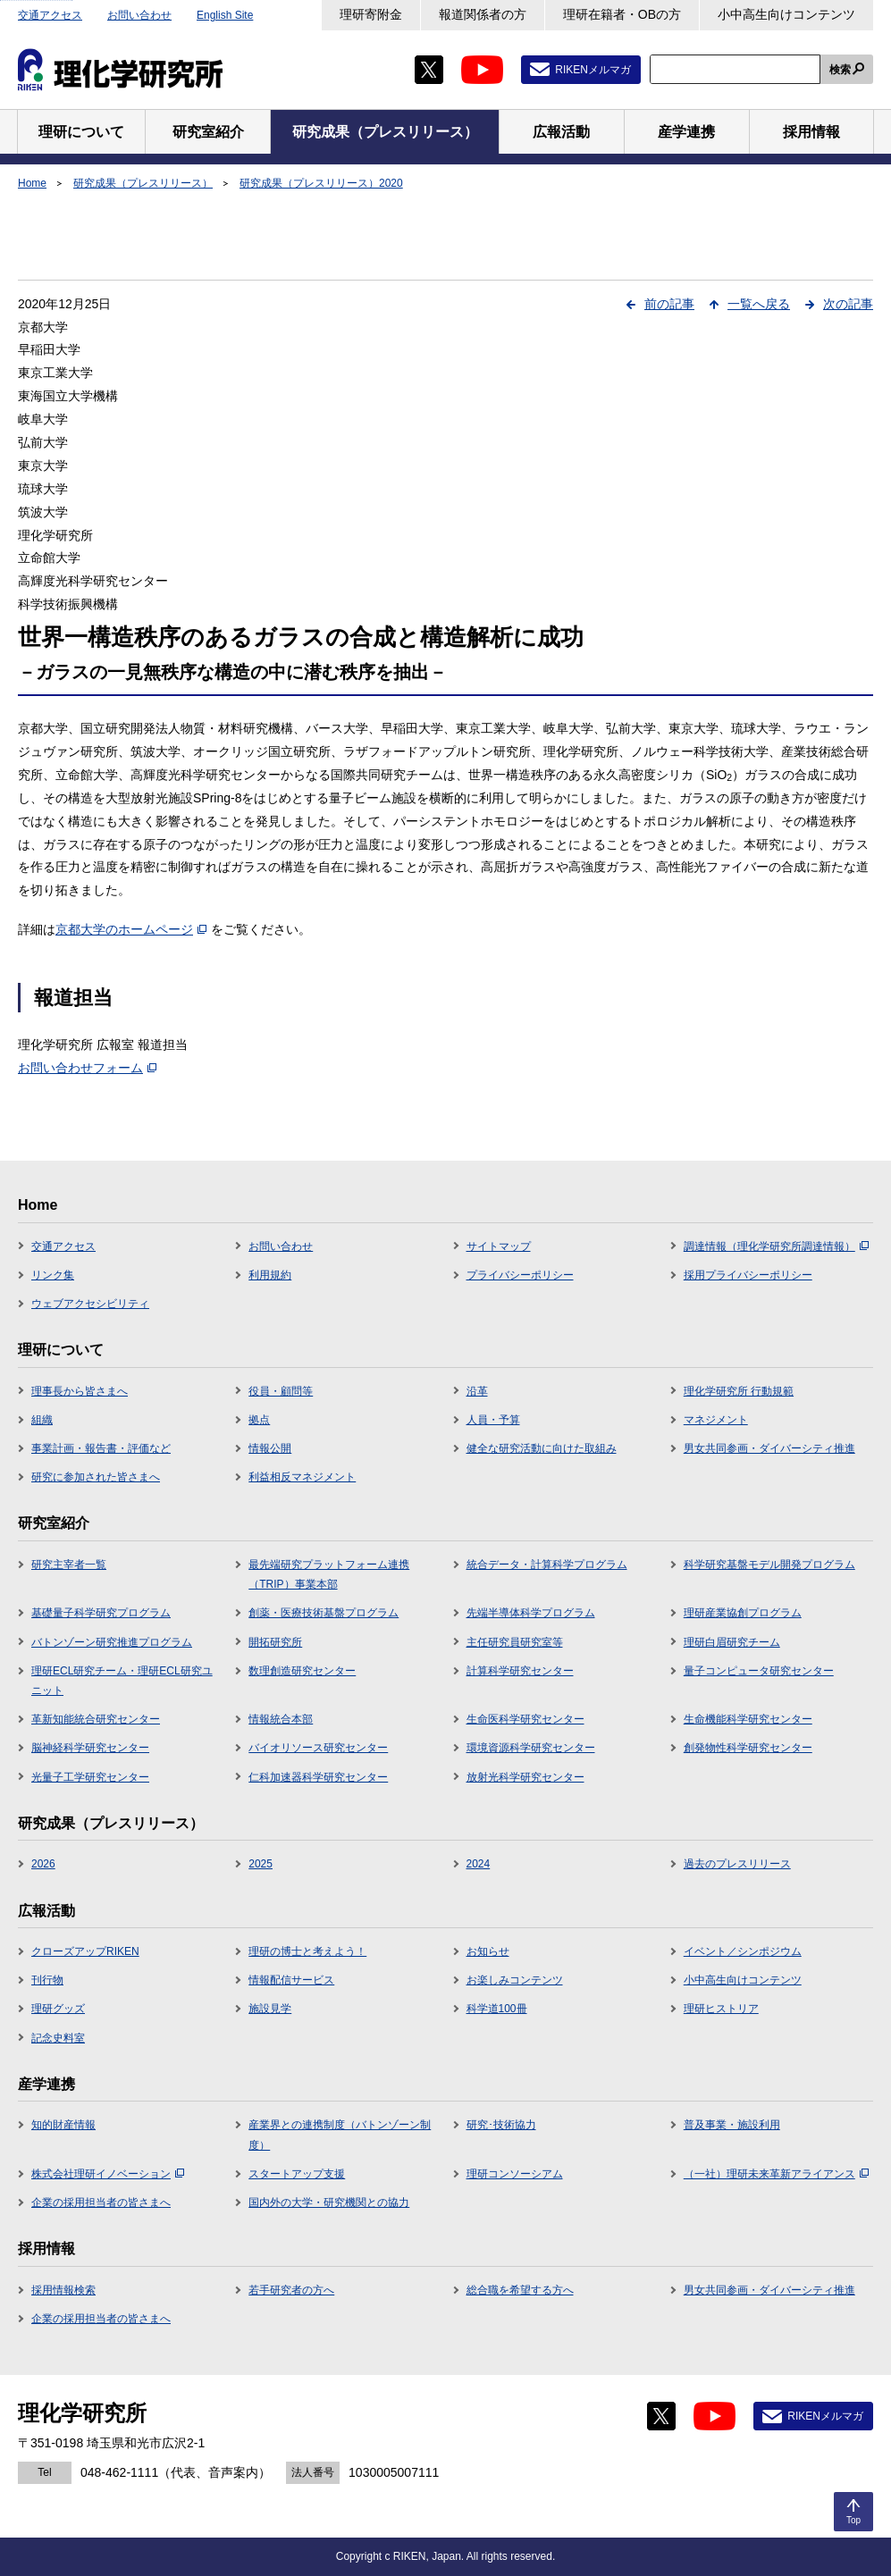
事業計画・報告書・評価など (101, 1448)
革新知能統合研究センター (95, 1719)
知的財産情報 (63, 2125)
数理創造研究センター (302, 1671)
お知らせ (488, 1951)
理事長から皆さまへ (79, 1391)
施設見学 (269, 2008)
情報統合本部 (280, 1719)
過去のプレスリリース (737, 1864)
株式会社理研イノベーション (107, 2174)
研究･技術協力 (501, 2125)
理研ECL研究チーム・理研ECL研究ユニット (122, 1681)
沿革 (477, 1391)
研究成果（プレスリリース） (143, 183)
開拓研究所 (275, 1642)
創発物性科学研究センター (748, 1747)
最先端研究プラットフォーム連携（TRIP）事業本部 (328, 1574)
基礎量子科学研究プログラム (101, 1613)
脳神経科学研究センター (90, 1747)
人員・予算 (493, 1420)
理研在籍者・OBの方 (622, 14)
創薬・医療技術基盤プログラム (323, 1613)
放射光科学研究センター (525, 1777)
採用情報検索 (63, 2290)
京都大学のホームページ (130, 929)
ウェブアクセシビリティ (90, 1303)
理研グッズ (58, 2008)
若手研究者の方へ (291, 2290)
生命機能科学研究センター (748, 1719)
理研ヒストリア (721, 2008)
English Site (225, 15)
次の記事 (848, 304)
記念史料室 (58, 2038)
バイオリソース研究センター (318, 1747)
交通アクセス (50, 15)
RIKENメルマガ (593, 69)
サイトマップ (499, 1246)
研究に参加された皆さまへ (95, 1477)
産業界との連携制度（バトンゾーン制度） (339, 2135)
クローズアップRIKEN (85, 1951)
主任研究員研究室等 (515, 1642)
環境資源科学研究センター (531, 1747)
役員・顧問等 (280, 1391)
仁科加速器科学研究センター (318, 1777)
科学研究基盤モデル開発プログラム (769, 1564)
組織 (42, 1420)
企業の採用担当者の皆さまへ (101, 2202)
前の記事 (669, 304)
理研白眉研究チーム (732, 1642)
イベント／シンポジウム (743, 1951)
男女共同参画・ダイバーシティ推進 (769, 1448)
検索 (840, 69)
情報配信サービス (291, 1980)
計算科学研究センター (520, 1671)
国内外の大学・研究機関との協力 (328, 2202)
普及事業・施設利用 (732, 2125)
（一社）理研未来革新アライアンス (776, 2174)
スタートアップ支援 (296, 2174)
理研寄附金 (371, 14)
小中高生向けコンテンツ (786, 14)
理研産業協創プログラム (743, 1613)
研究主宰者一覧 (68, 1564)
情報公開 (269, 1448)
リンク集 (52, 1275)
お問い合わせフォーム (87, 1068)
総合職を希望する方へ (520, 2290)
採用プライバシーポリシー (748, 1275)
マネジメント (716, 1420)
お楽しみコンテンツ (515, 1980)
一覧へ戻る (758, 304)
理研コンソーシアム (515, 2174)
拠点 (259, 1420)
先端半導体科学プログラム (531, 1613)
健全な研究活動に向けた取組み (542, 1448)
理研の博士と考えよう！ (307, 1951)
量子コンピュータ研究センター (759, 1671)
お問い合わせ (139, 15)
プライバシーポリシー (520, 1275)
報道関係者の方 (482, 14)
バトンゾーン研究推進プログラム (111, 1642)
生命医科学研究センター (525, 1719)
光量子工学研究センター (90, 1777)
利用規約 (269, 1275)
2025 (260, 1864)
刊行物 (47, 1980)
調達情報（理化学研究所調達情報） (776, 1246)
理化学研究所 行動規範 (739, 1391)
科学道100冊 (497, 2008)
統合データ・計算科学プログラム (547, 1564)
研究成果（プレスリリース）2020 (321, 183)
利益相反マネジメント (302, 1477)
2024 (479, 1864)
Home (32, 183)
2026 (43, 1864)
